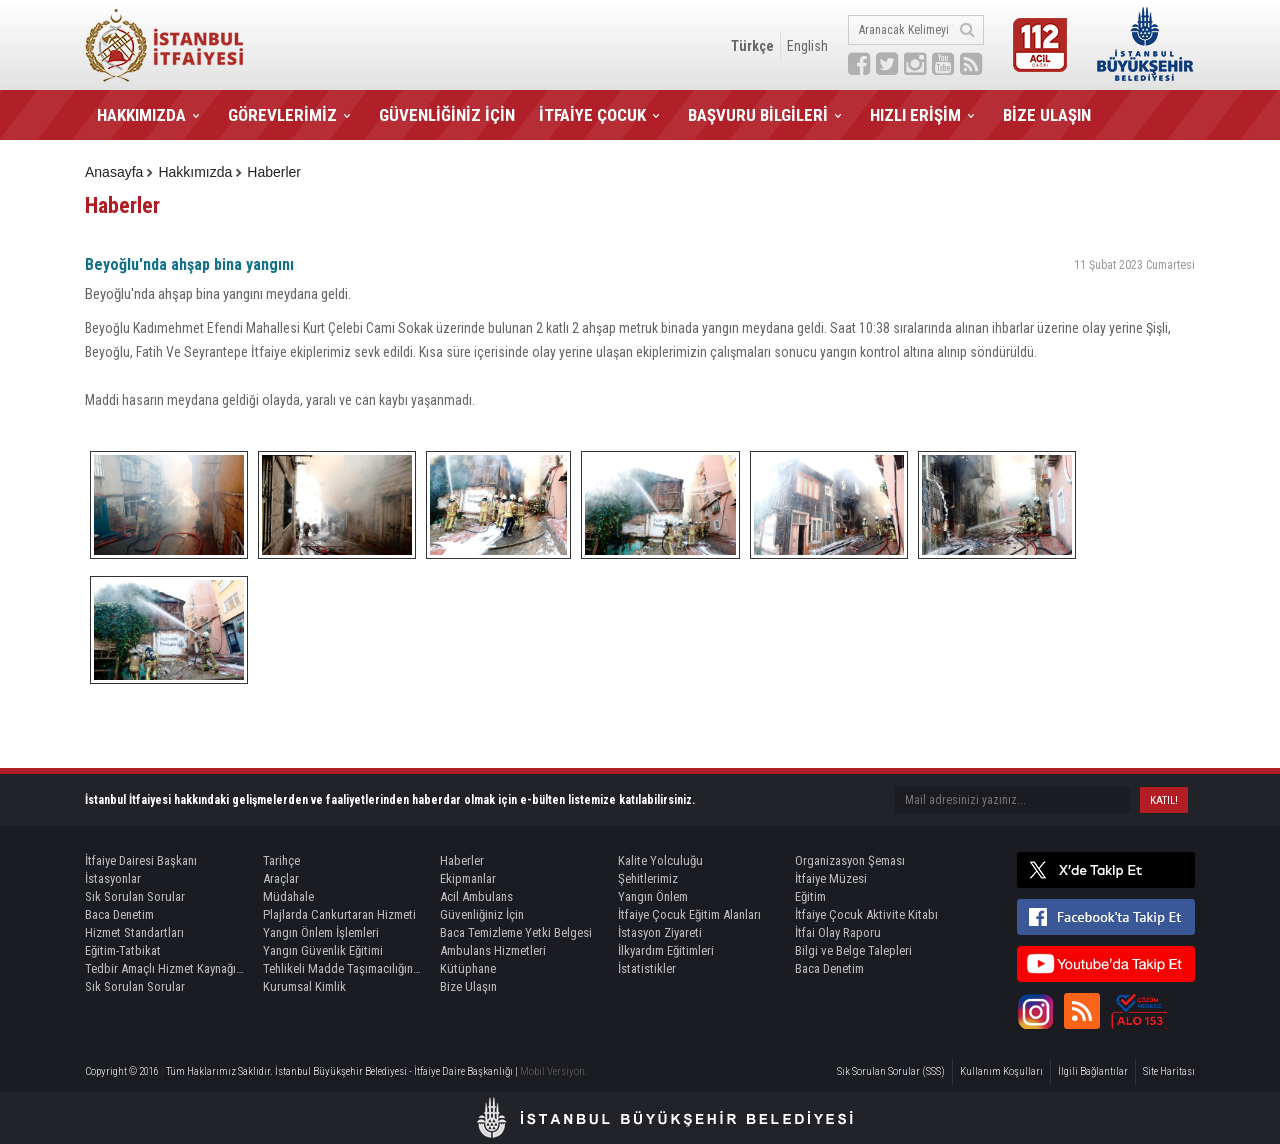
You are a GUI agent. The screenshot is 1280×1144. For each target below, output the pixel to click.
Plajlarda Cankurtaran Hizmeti (339, 914)
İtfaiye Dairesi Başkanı (141, 860)
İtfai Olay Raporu (838, 932)
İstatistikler (647, 968)
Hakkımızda (195, 172)
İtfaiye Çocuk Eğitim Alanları (689, 914)
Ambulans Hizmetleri (493, 950)
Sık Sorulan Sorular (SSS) (891, 1071)
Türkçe (752, 46)
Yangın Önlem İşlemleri (321, 932)
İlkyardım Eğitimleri (666, 950)
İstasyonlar (113, 878)
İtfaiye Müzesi (831, 878)
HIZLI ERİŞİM (915, 115)
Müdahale (288, 896)
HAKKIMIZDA (141, 115)
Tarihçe (281, 860)
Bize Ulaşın (468, 986)
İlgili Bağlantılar (1093, 1071)
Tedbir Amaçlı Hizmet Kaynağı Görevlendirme (165, 968)
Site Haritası (1169, 1071)
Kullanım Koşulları (1001, 1071)
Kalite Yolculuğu (660, 860)
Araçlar (281, 878)
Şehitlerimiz (648, 878)
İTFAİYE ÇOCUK (592, 115)
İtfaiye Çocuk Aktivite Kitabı (866, 914)
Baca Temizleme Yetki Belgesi (516, 932)
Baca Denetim (119, 914)
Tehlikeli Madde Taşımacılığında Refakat (343, 968)
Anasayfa (114, 172)
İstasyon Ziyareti (660, 932)
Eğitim (810, 896)
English (807, 46)
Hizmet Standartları (134, 932)
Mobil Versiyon (552, 1071)
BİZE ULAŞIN (1047, 115)
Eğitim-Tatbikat (123, 950)
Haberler (274, 172)
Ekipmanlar (468, 878)
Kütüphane (468, 968)
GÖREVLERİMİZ (282, 115)
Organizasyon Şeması (850, 860)
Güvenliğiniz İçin (482, 914)
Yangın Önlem (653, 896)
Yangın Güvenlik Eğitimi (323, 950)
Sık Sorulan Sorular (135, 896)
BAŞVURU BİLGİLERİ (758, 115)
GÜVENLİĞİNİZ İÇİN (447, 115)
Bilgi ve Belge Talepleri (853, 950)
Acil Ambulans (476, 896)
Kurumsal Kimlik (304, 986)
